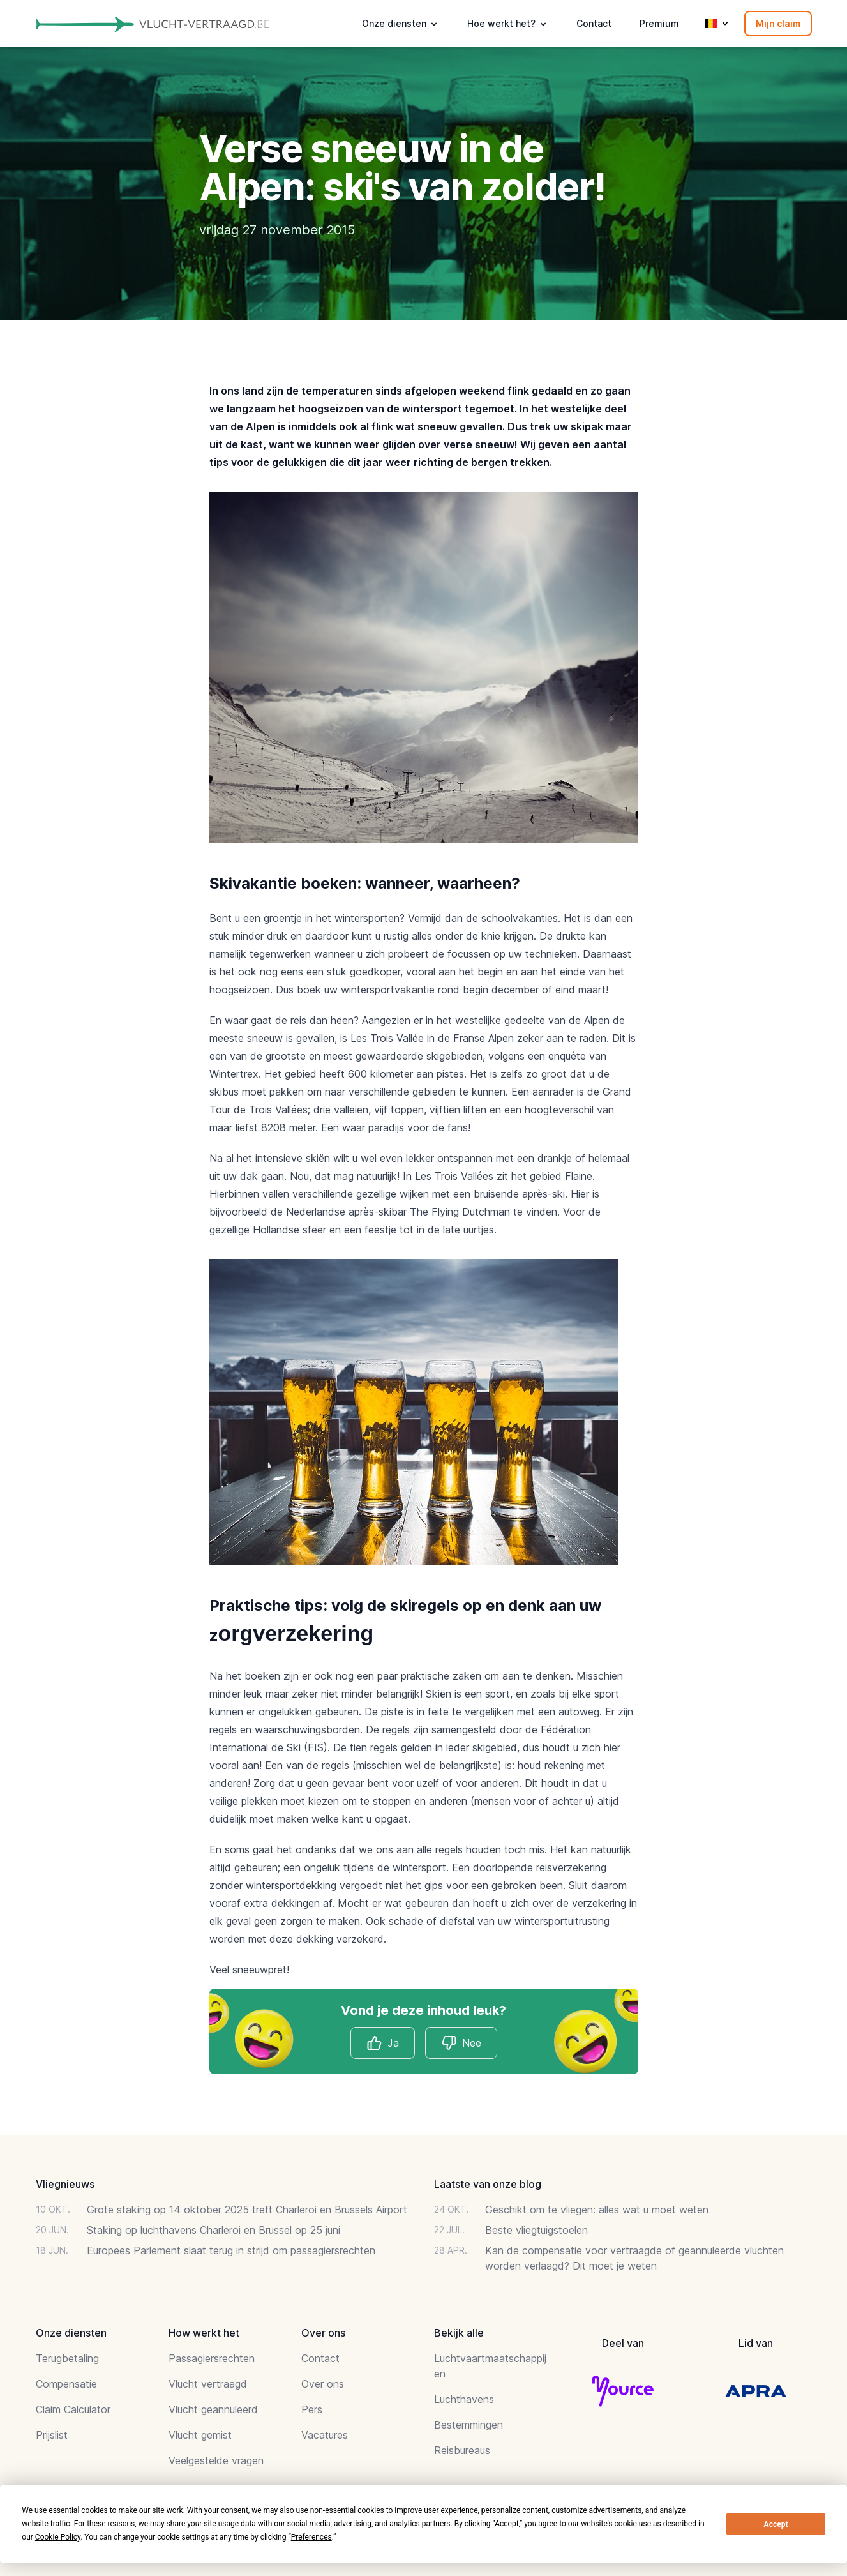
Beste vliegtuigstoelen (536, 2230)
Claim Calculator (73, 2409)
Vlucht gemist (200, 2435)
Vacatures (324, 2435)
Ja (382, 2043)
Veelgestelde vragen (216, 2460)
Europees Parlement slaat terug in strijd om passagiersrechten (231, 2250)
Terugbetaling (67, 2358)
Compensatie (66, 2383)
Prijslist (52, 2435)
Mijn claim (778, 23)
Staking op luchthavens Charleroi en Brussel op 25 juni (213, 2230)
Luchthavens (464, 2399)
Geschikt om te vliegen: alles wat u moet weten (596, 2209)
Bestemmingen (468, 2424)
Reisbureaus (462, 2450)
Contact (593, 23)
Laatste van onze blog (487, 2184)
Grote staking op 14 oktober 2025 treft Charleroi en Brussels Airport (247, 2209)
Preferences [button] (311, 2537)
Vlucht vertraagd (208, 2383)
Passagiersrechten (212, 2358)
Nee (461, 2043)
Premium (659, 23)
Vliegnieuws (65, 2184)
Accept (776, 2524)
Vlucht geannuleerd (213, 2409)
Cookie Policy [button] (57, 2537)
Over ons (322, 2383)
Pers (311, 2409)
